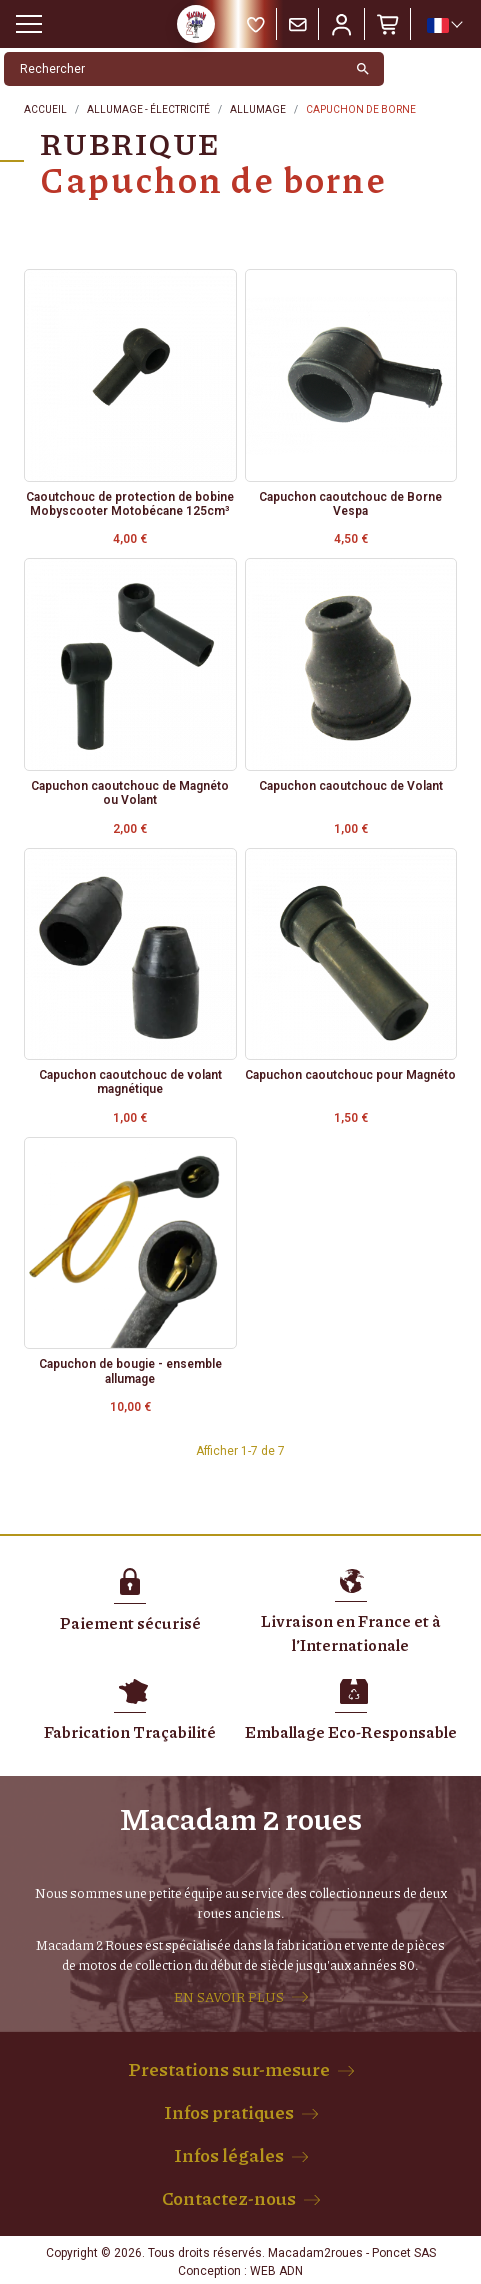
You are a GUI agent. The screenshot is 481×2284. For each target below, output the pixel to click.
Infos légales (229, 2155)
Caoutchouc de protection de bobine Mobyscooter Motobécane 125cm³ (130, 504)
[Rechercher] (173, 69)
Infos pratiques (229, 2112)
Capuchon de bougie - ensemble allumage (130, 1371)
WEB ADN (276, 2271)
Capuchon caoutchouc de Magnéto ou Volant (130, 793)
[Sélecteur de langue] (444, 25)
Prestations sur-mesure (229, 2069)
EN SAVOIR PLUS (229, 1997)
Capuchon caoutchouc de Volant (351, 786)
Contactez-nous (229, 2198)
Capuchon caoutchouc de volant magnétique (130, 1082)
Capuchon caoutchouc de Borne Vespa (350, 504)
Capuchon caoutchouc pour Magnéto (350, 1075)
